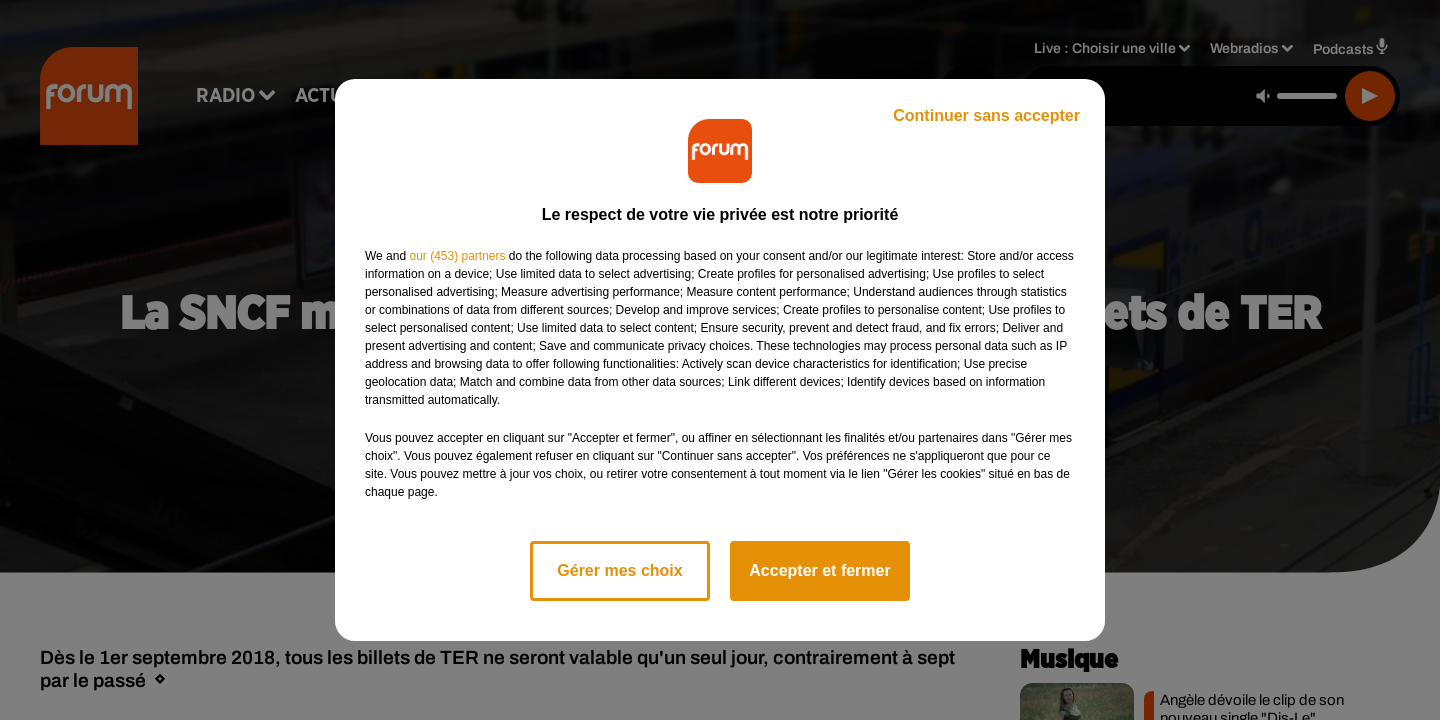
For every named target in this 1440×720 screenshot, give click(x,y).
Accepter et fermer (819, 570)
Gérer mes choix (619, 570)
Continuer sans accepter (986, 115)
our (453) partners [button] (457, 256)
